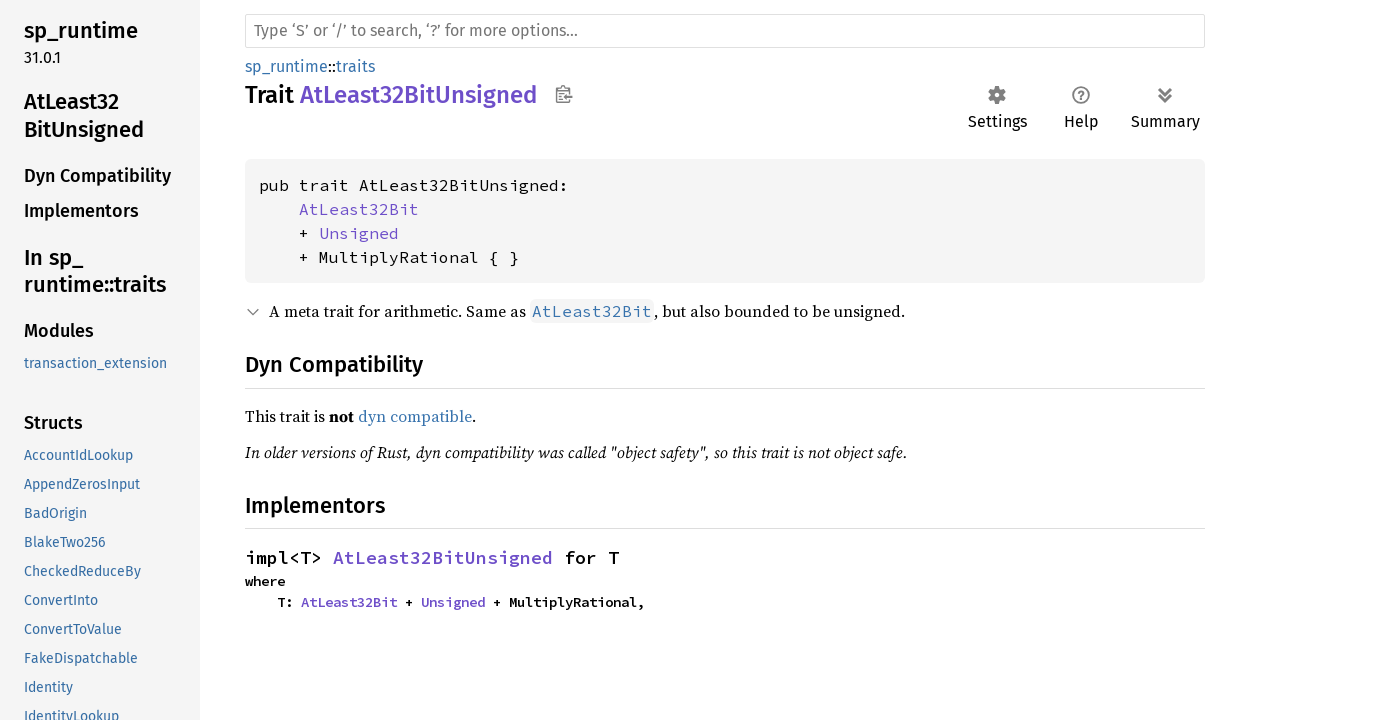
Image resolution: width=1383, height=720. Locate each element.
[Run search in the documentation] (725, 31)
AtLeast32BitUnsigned (443, 557)
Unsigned (359, 233)
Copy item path (563, 94)
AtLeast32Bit (359, 209)
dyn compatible (415, 416)
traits (355, 66)
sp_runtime (286, 66)
